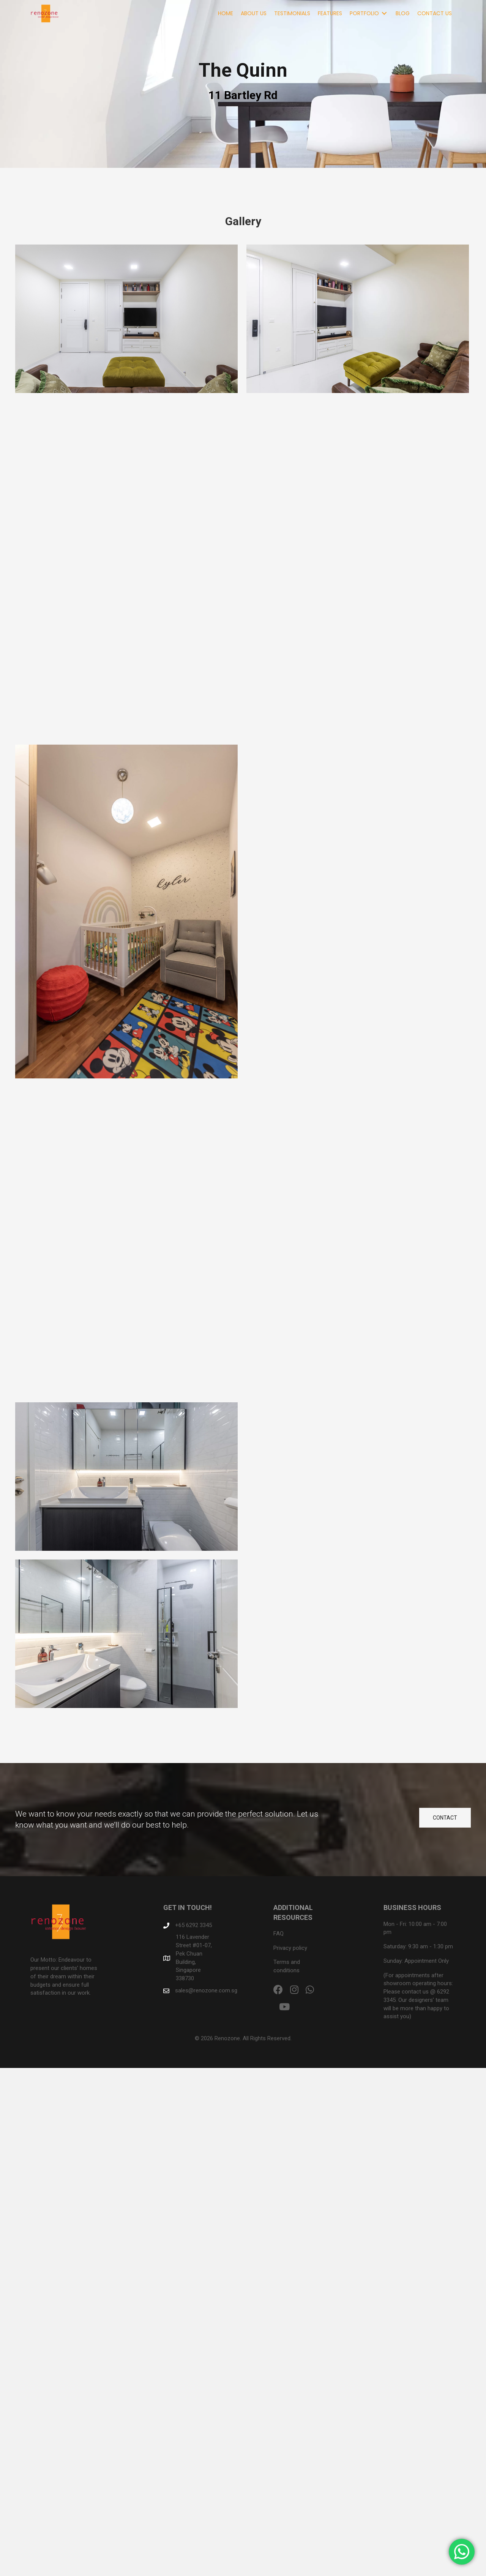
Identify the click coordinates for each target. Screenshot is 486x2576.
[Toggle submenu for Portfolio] (384, 13)
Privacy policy (290, 1948)
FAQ (278, 1933)
